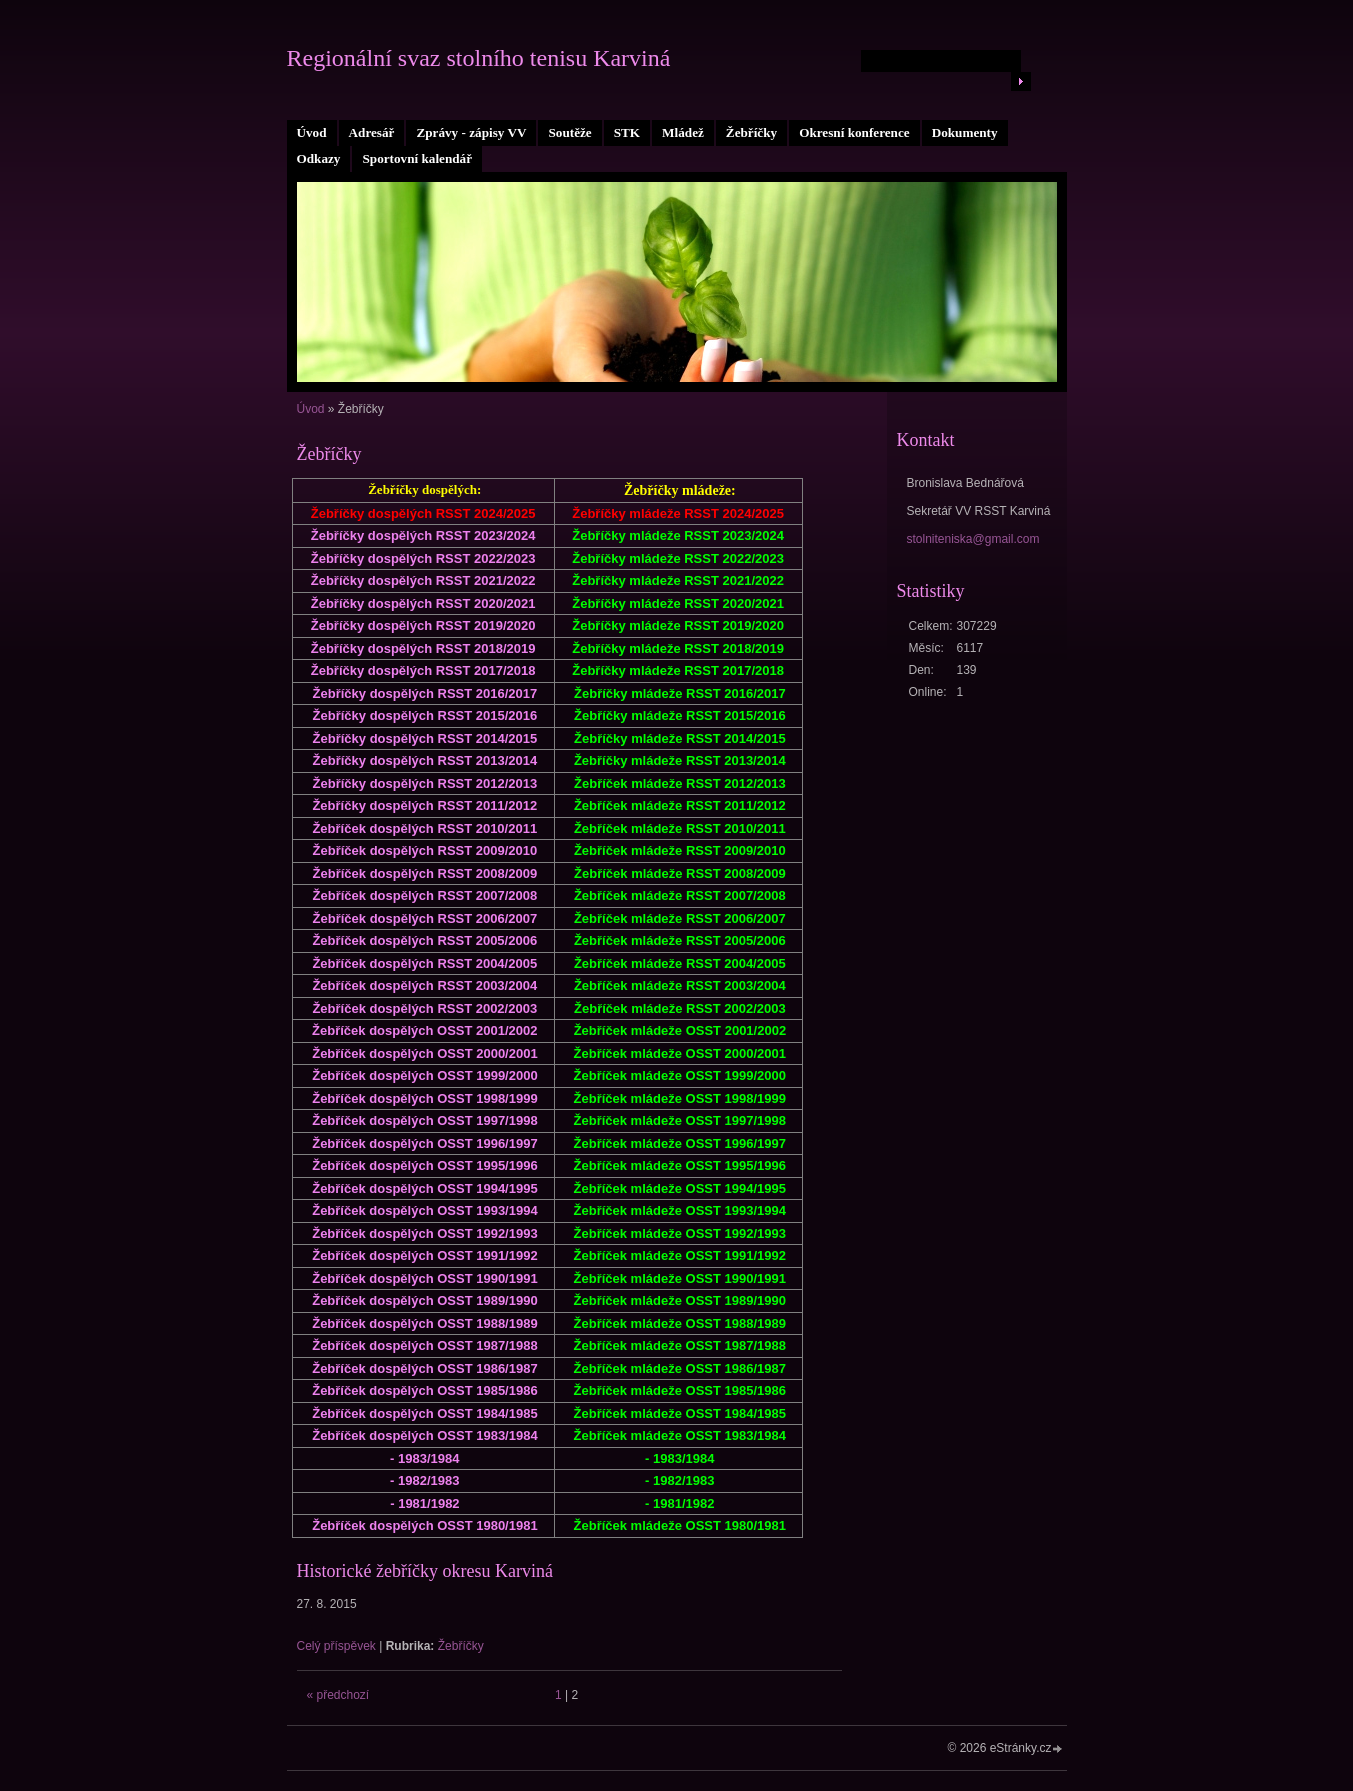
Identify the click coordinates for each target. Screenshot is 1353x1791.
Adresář (372, 132)
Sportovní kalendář (417, 158)
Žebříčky (751, 132)
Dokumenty (965, 132)
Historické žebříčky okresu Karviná (425, 1571)
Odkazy (319, 158)
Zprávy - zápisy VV (471, 132)
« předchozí (338, 1695)
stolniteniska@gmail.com (973, 539)
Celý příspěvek (336, 1646)
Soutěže (569, 132)
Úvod (312, 132)
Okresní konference (854, 132)
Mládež (683, 132)
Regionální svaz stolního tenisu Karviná (479, 58)
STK (627, 132)
